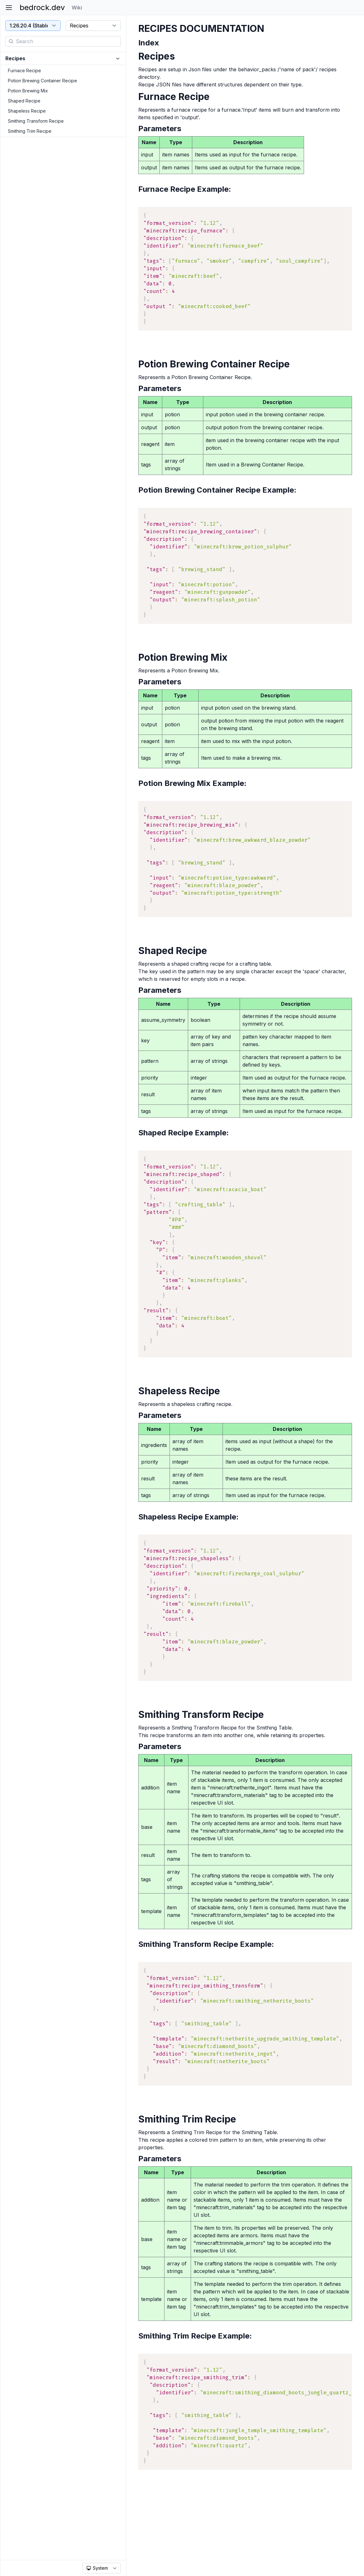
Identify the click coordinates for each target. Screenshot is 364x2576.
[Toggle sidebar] (9, 7)
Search (24, 41)
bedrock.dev (42, 7)
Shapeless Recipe (27, 111)
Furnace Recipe (24, 70)
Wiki (77, 7)
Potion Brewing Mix (28, 90)
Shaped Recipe (24, 100)
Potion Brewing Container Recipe (42, 80)
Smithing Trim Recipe (29, 131)
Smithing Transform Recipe (36, 121)
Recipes (15, 58)
